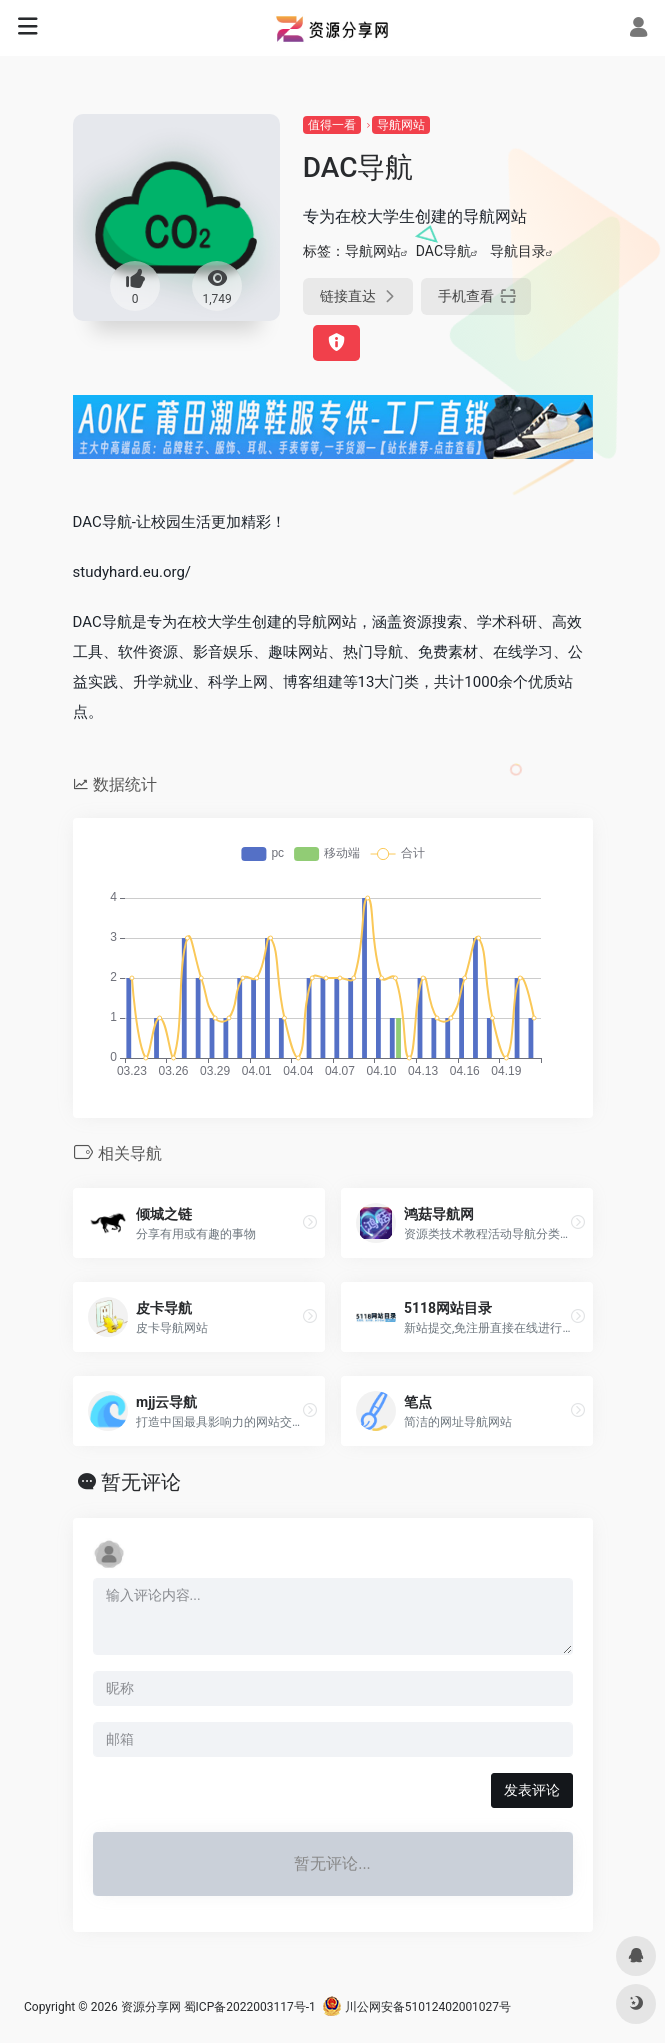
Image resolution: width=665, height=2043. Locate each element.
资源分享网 (151, 2007)
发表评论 (532, 1790)
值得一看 (332, 125)
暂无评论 (141, 1482)
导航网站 (401, 125)
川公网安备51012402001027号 (416, 2007)
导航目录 (518, 251)
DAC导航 (443, 251)
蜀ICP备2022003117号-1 (250, 2007)
